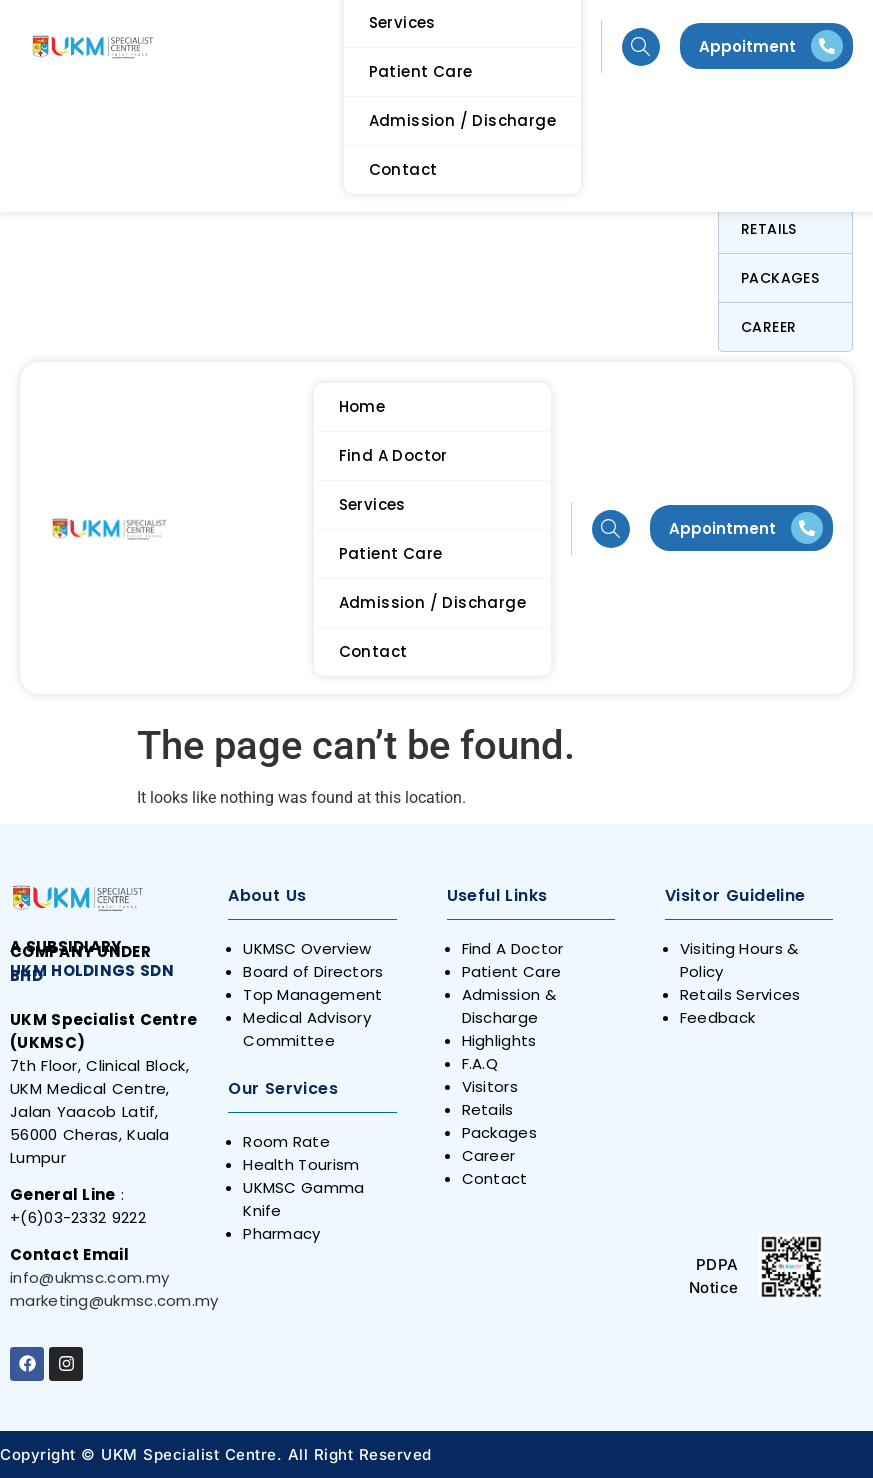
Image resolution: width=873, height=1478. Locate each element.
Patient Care (391, 553)
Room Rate (286, 1141)
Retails (769, 229)
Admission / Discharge (432, 602)
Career (768, 327)
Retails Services (740, 994)
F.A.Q (480, 1063)
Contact (373, 651)
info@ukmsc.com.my (89, 1277)
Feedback (717, 1017)
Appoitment (747, 46)
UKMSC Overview (307, 948)
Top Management (312, 994)
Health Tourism (301, 1164)
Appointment (722, 528)
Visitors (490, 1086)
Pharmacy (281, 1233)
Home (362, 406)
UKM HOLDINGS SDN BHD (92, 973)
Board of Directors (313, 971)
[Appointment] (807, 528)
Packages (780, 278)
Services (372, 504)
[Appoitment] (827, 46)
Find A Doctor (393, 455)
